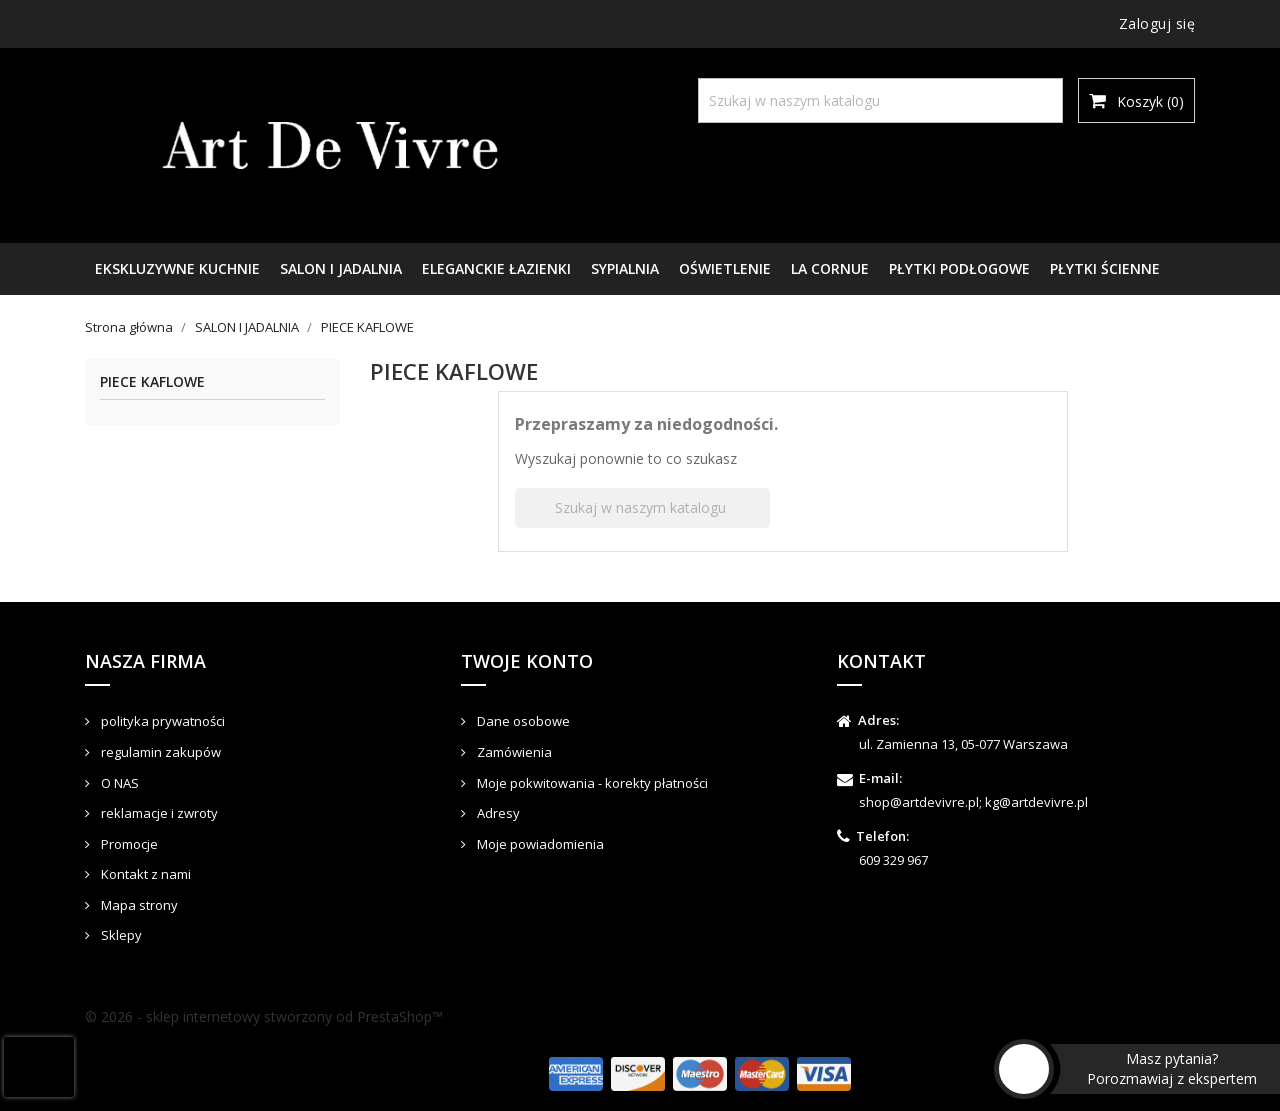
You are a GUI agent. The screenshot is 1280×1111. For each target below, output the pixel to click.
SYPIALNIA (625, 268)
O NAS (118, 783)
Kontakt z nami (144, 874)
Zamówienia (513, 752)
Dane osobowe (522, 721)
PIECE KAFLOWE (152, 382)
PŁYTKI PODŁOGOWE (959, 268)
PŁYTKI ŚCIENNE (1105, 268)
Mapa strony (138, 905)
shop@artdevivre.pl (919, 802)
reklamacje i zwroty (158, 813)
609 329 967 (893, 860)
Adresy (497, 813)
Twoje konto (527, 661)
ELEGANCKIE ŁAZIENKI (496, 268)
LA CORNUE (830, 268)
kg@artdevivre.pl (1036, 802)
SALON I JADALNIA (341, 268)
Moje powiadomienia (539, 844)
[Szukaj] (880, 100)
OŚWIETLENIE (725, 268)
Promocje (128, 844)
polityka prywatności (161, 721)
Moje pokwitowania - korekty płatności (591, 783)
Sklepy (120, 935)
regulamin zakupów (159, 752)
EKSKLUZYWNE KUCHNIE (177, 268)
